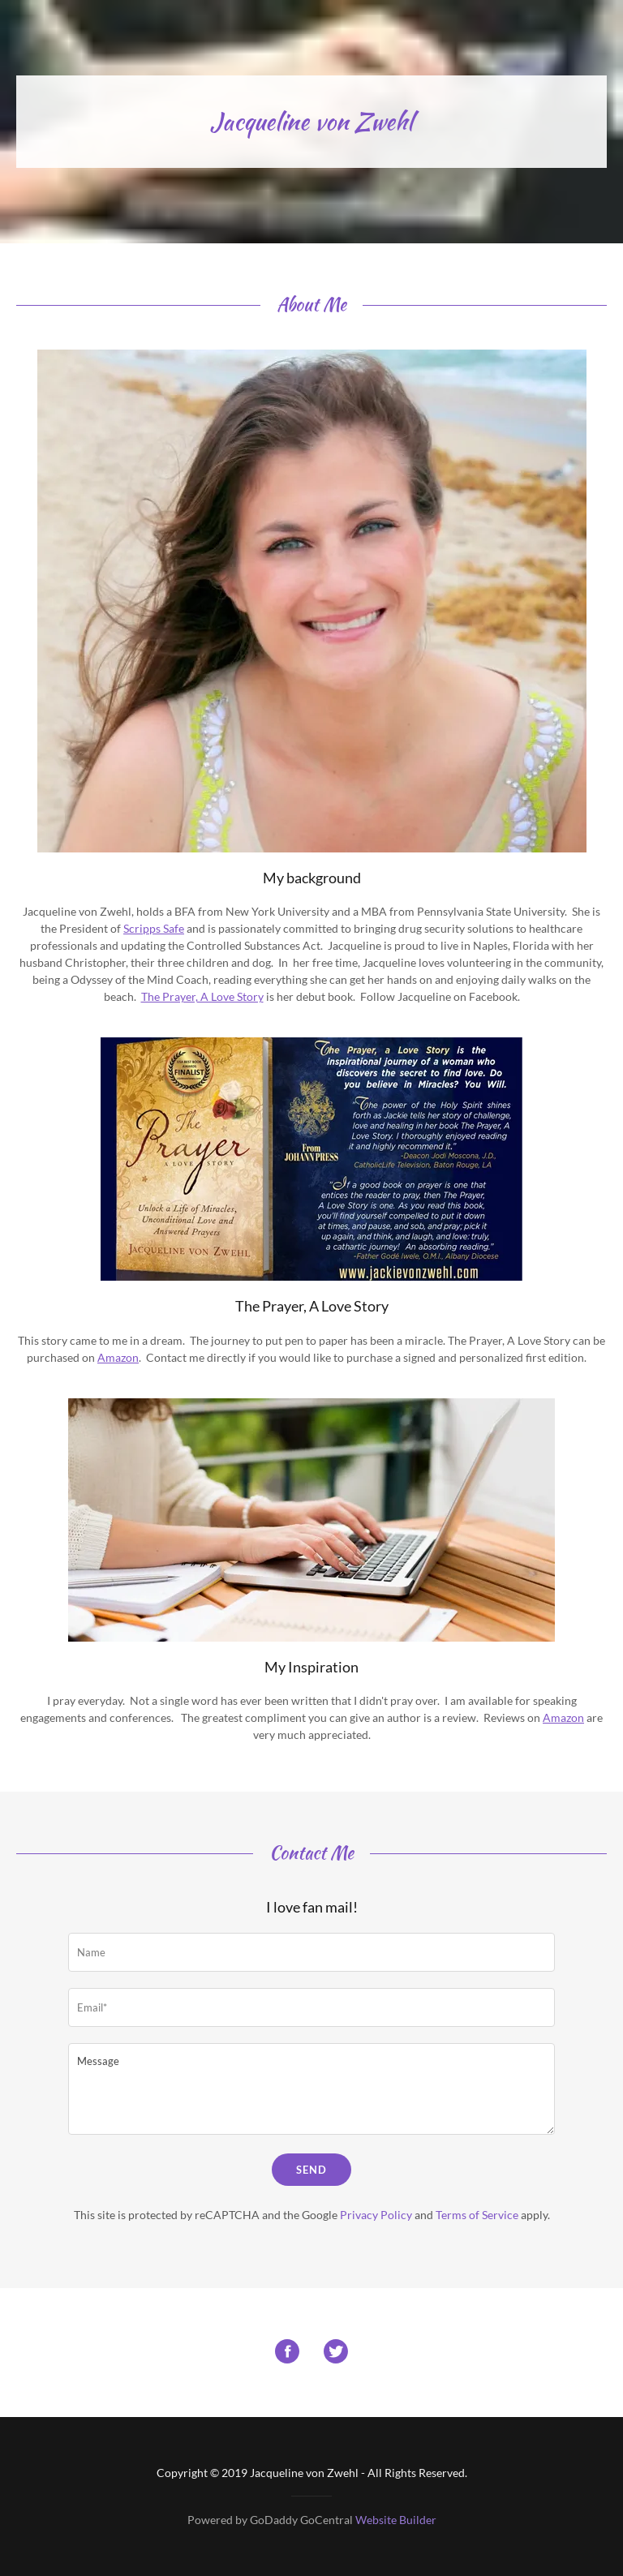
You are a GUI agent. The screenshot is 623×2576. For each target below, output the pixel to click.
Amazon (118, 1357)
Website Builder (395, 2520)
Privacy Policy (376, 2215)
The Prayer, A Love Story (202, 996)
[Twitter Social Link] (336, 2352)
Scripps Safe (153, 928)
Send (311, 2169)
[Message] (311, 2089)
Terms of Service (477, 2215)
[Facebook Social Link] (287, 2352)
